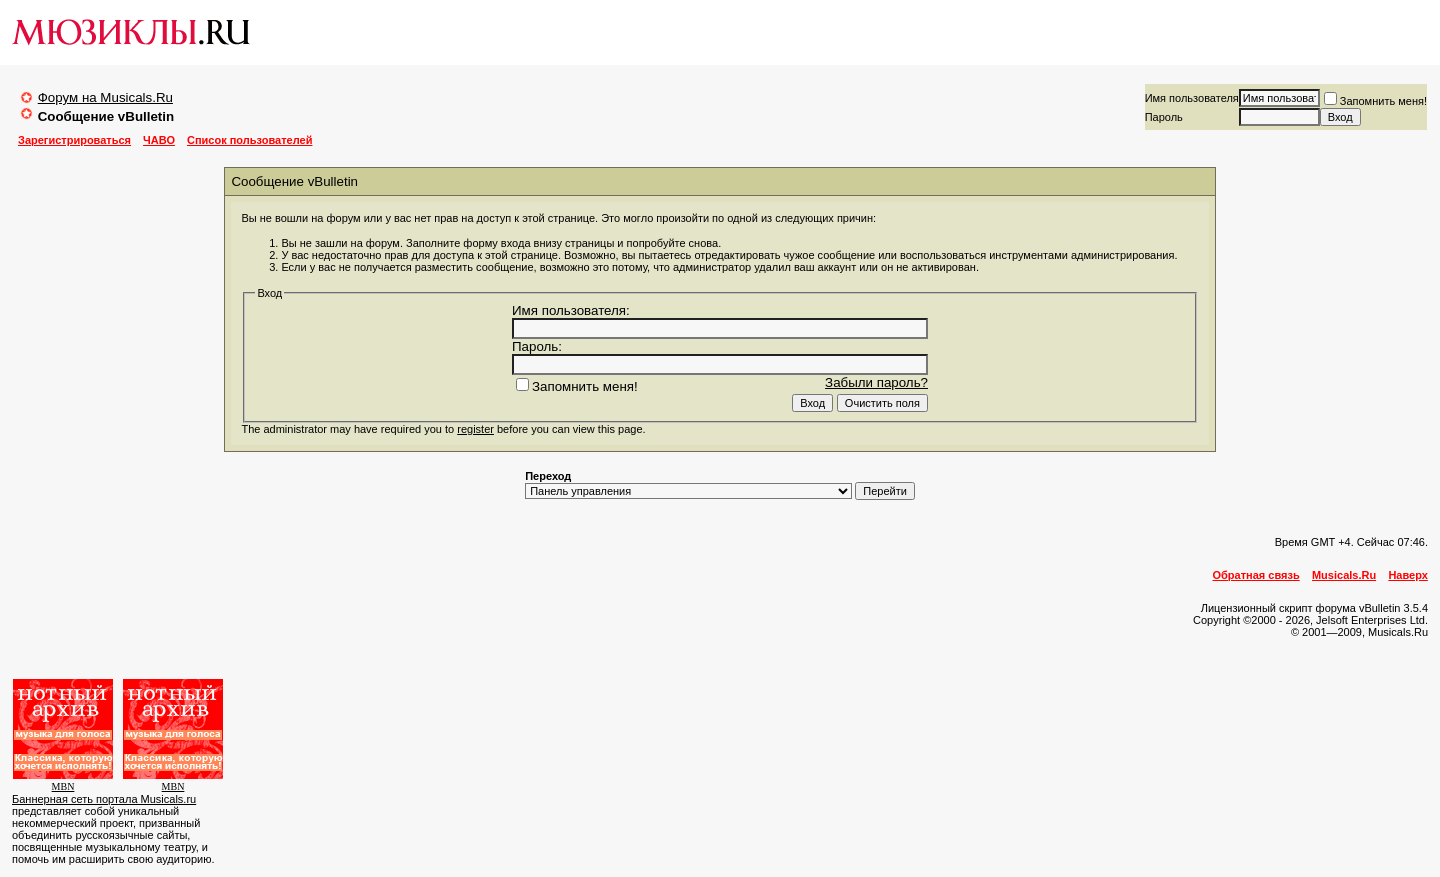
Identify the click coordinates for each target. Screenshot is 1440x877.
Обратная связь (1256, 575)
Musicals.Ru (1344, 575)
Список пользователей (249, 140)
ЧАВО (159, 140)
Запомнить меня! (1375, 101)
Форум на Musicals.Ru (105, 97)
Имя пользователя (1192, 98)
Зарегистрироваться (74, 140)
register (475, 429)
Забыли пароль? (876, 382)
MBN (63, 786)
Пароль (1164, 117)
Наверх (1408, 575)
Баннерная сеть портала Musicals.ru (104, 799)
